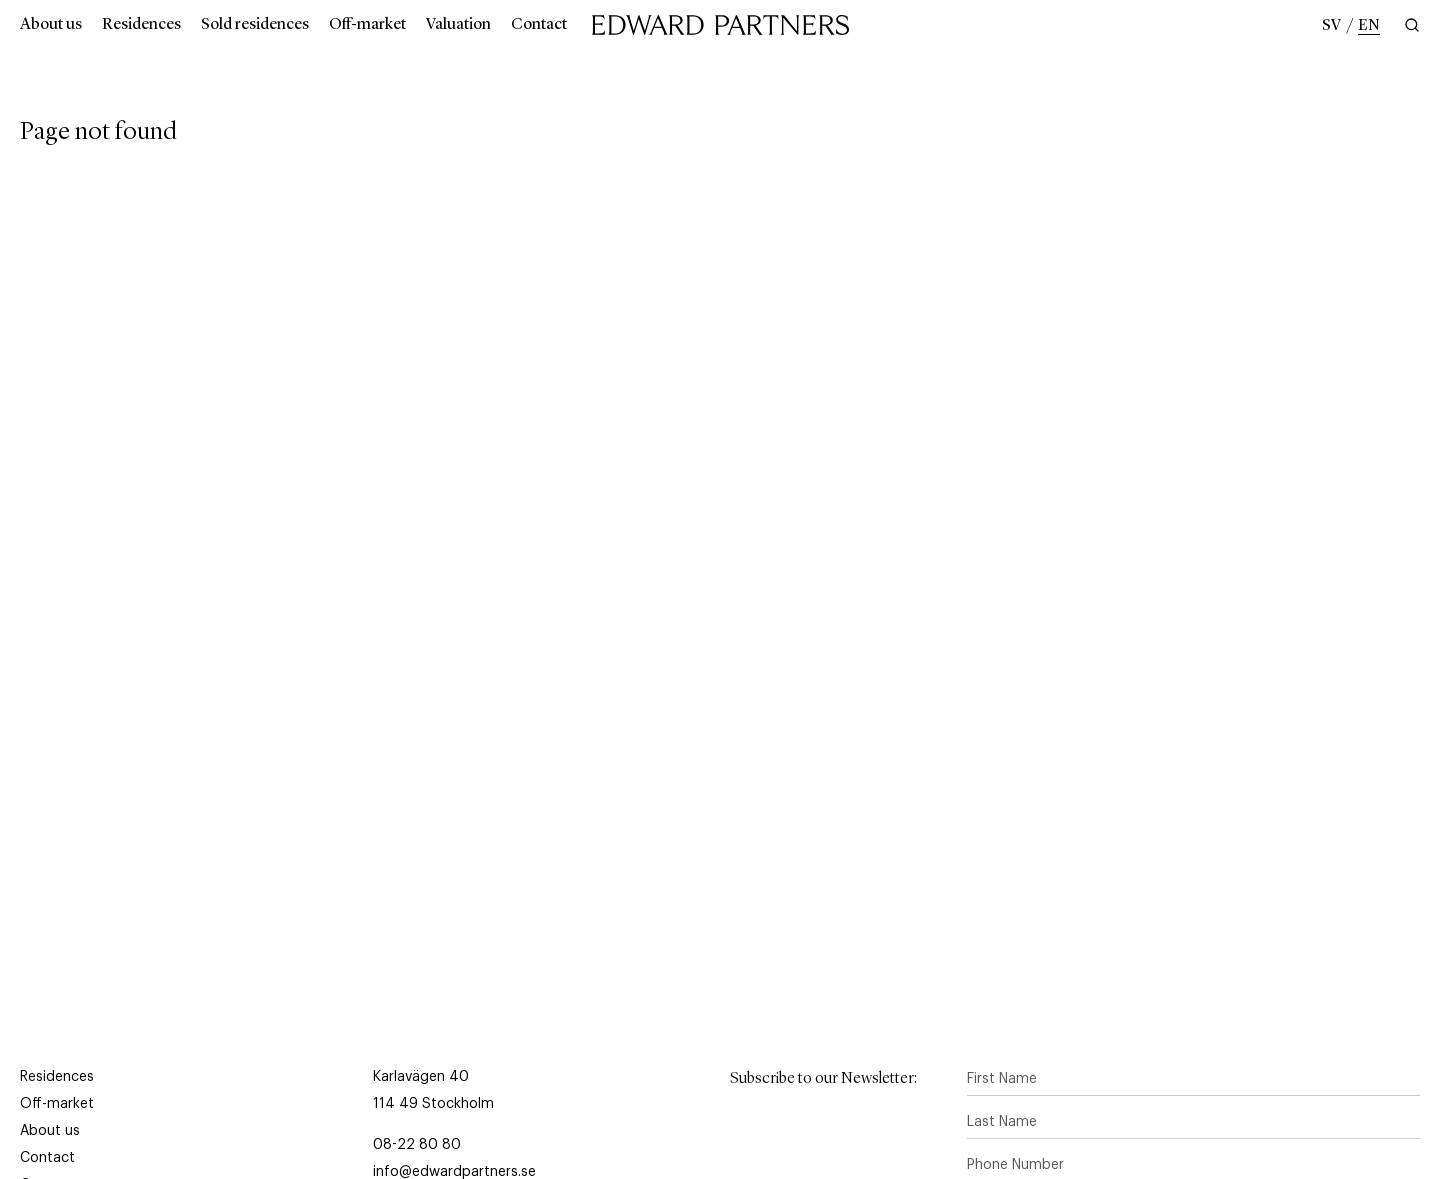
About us (51, 25)
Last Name (1002, 1122)
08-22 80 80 (417, 1145)
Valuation (458, 25)
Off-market (367, 25)
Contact (539, 25)
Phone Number (1015, 1165)
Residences (141, 25)
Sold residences (255, 25)
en (1369, 26)
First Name (1002, 1079)
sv (1331, 26)
